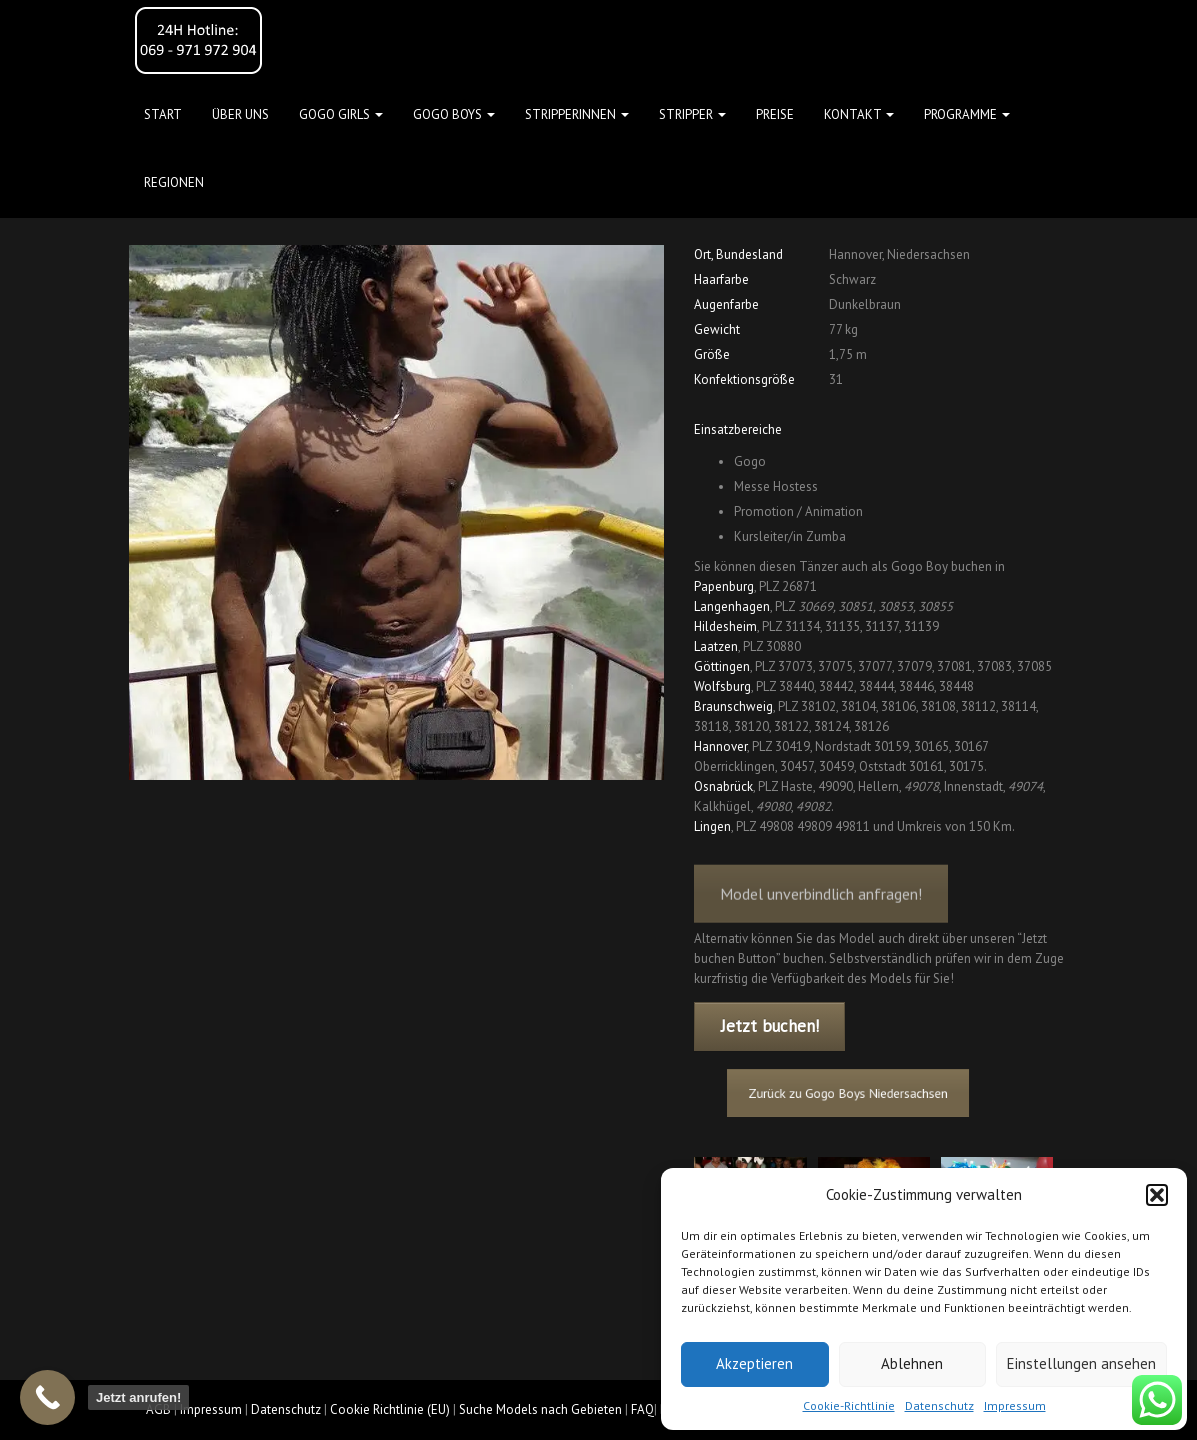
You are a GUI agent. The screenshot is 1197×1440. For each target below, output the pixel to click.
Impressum (1015, 1405)
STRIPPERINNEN (577, 114)
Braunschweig (733, 706)
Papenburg (724, 586)
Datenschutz (939, 1405)
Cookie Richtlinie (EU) (390, 1409)
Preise (775, 114)
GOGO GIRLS (341, 114)
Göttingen (722, 666)
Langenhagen (732, 606)
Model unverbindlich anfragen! (821, 907)
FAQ (642, 1409)
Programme (967, 114)
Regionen (174, 182)
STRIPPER (692, 114)
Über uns (240, 114)
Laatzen (716, 646)
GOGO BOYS (454, 114)
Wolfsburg (722, 686)
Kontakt (859, 114)
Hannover (720, 746)
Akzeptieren (754, 1363)
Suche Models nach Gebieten (540, 1409)
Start (163, 114)
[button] (1157, 1195)
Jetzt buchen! (770, 1026)
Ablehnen (912, 1363)
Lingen (712, 826)
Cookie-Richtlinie (849, 1405)
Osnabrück (723, 786)
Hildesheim (725, 626)
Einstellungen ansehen (1081, 1363)
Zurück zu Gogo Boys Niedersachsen (855, 1092)
